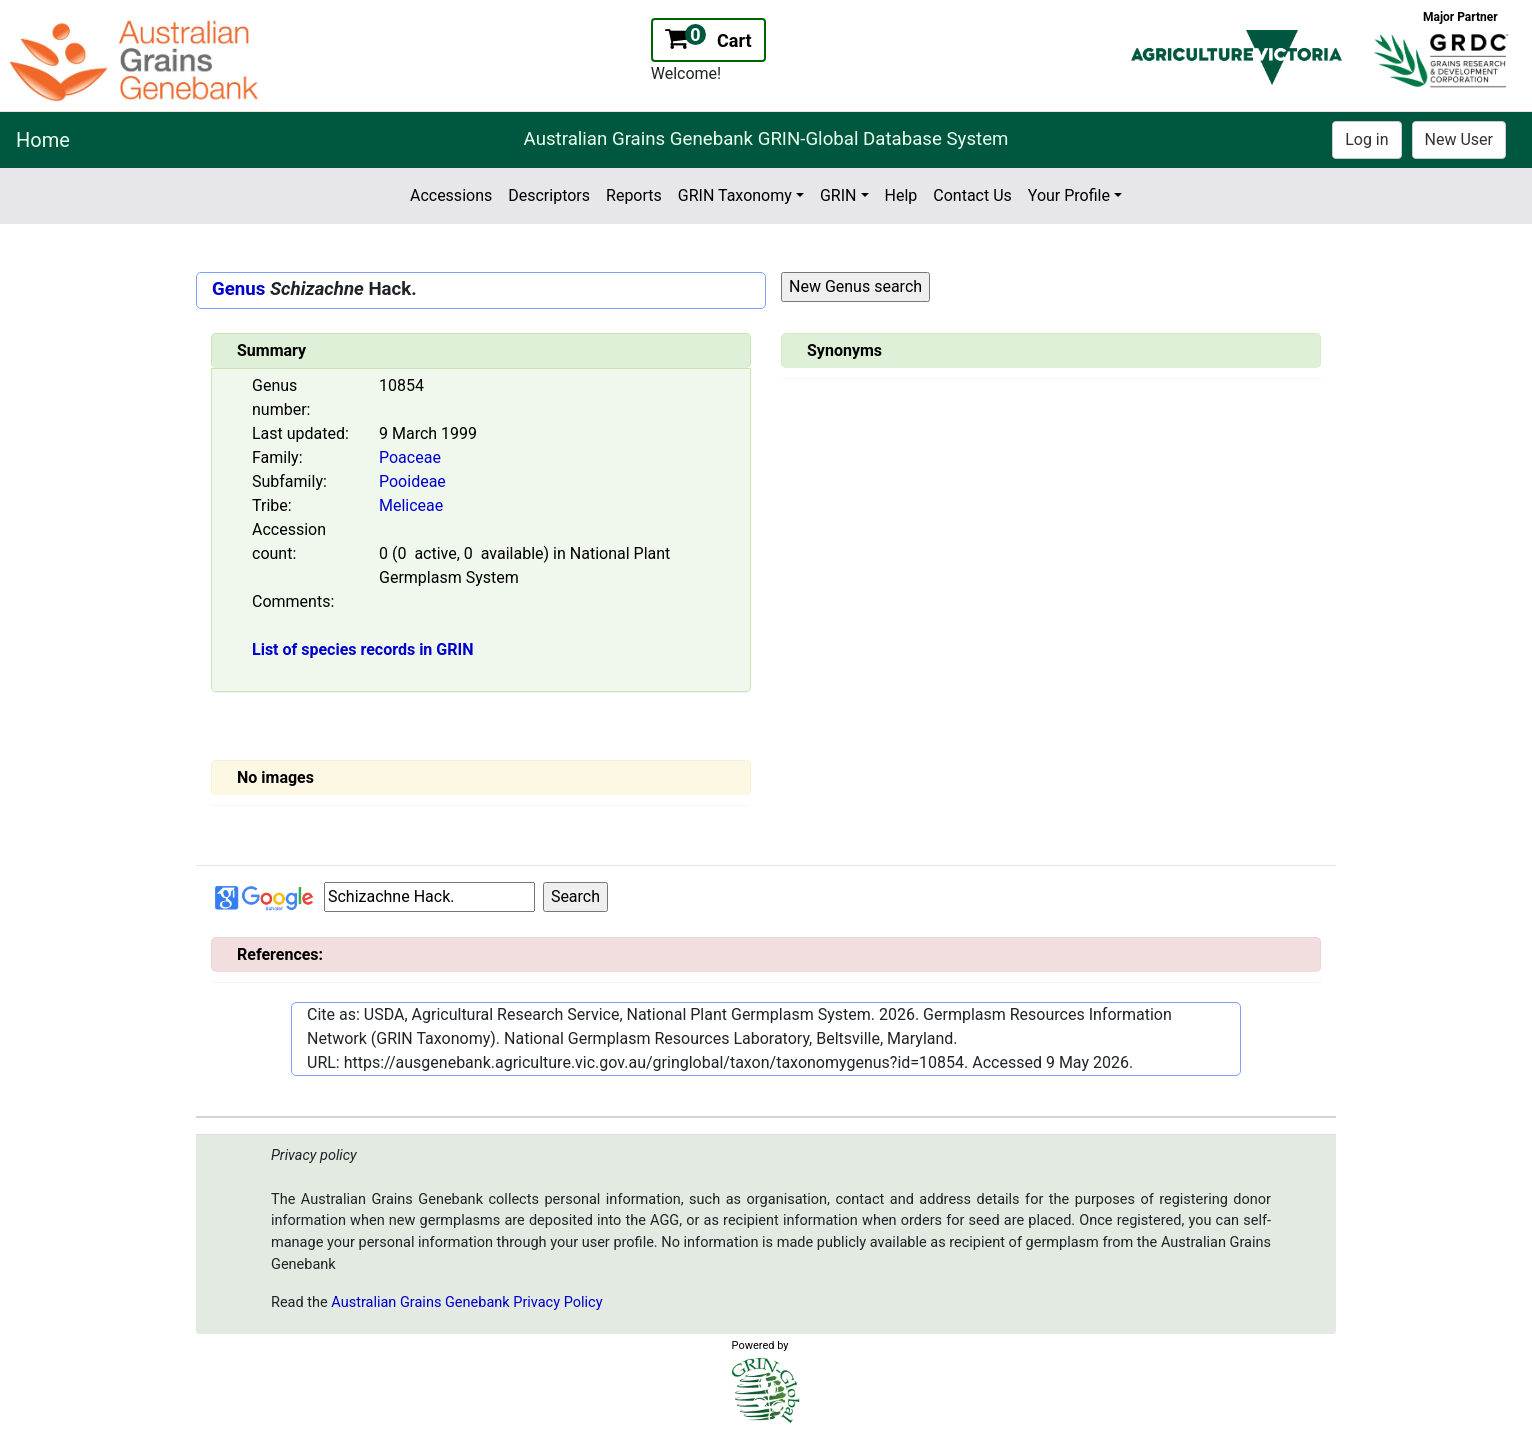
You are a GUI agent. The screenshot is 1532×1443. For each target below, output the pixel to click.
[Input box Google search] (429, 897)
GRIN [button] (838, 195)
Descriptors (549, 195)
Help (901, 195)
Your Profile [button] (1069, 195)
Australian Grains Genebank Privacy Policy (466, 1302)
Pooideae (412, 481)
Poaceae (410, 457)
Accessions (451, 195)
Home (43, 140)
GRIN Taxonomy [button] (735, 195)
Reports (634, 195)
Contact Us (972, 195)
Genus (238, 289)
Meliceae (411, 505)
